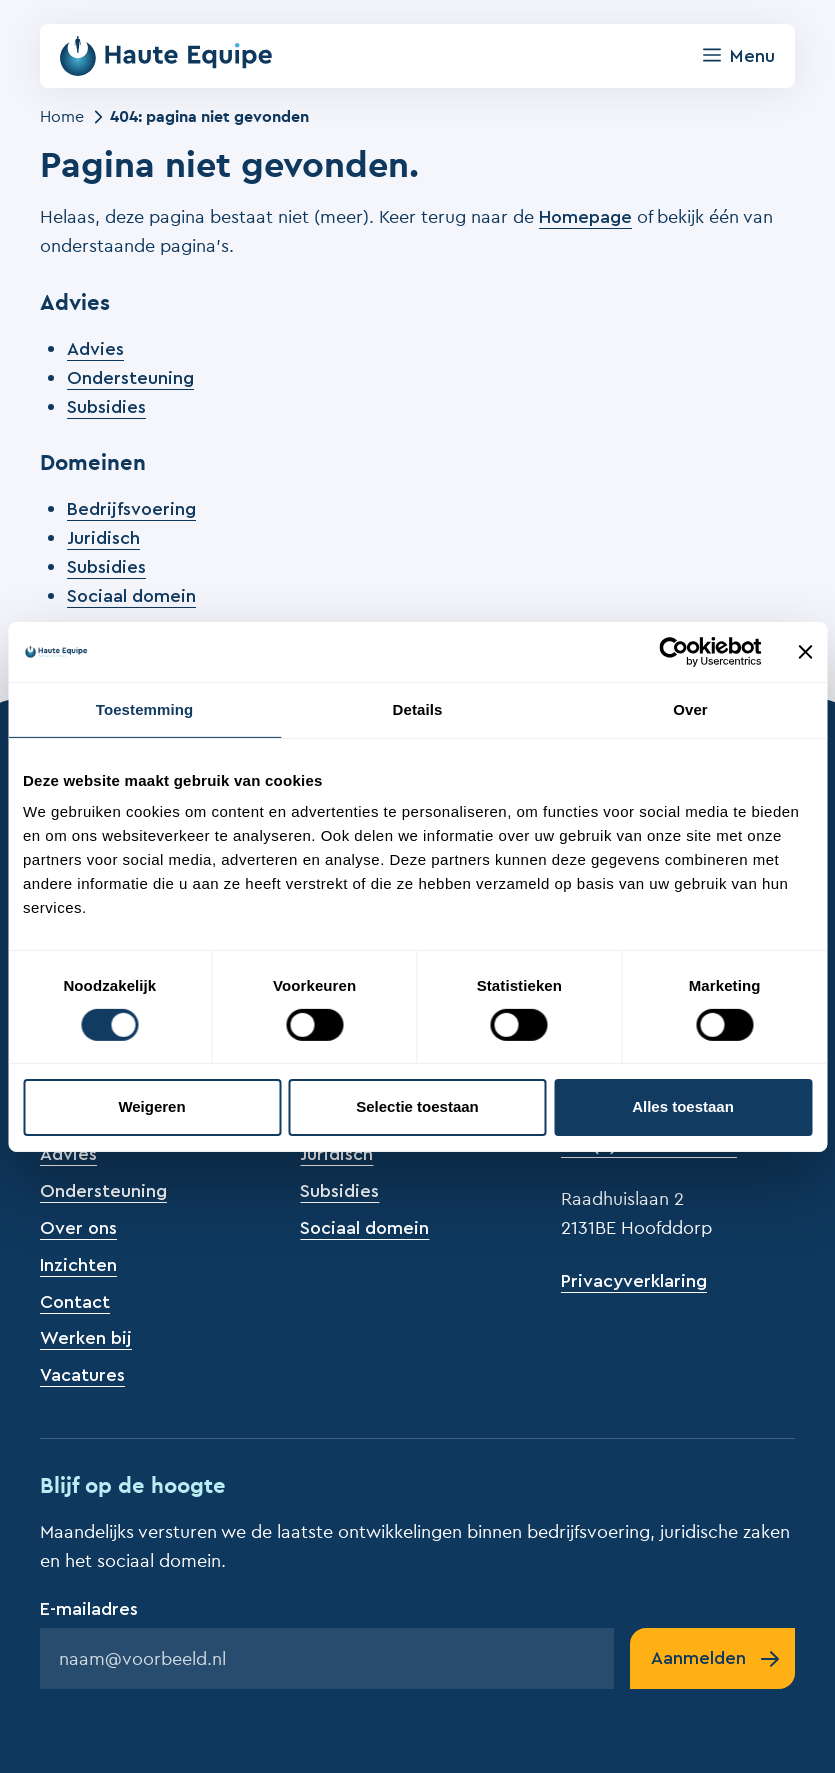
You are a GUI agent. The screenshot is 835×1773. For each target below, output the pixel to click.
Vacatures (82, 1375)
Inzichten (78, 1265)
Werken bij (86, 1338)
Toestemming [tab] (145, 708)
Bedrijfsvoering (131, 509)
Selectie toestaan (417, 1106)
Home (62, 116)
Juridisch (103, 538)
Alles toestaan (683, 1106)
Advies (95, 349)
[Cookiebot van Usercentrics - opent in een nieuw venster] (673, 651)
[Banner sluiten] (805, 651)
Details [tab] (418, 708)
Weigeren (151, 1106)
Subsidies (106, 407)
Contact (75, 1302)
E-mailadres (89, 1609)
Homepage (585, 217)
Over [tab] (690, 708)
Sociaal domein (131, 596)
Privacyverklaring (634, 1281)
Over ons (78, 1228)
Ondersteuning (130, 378)
